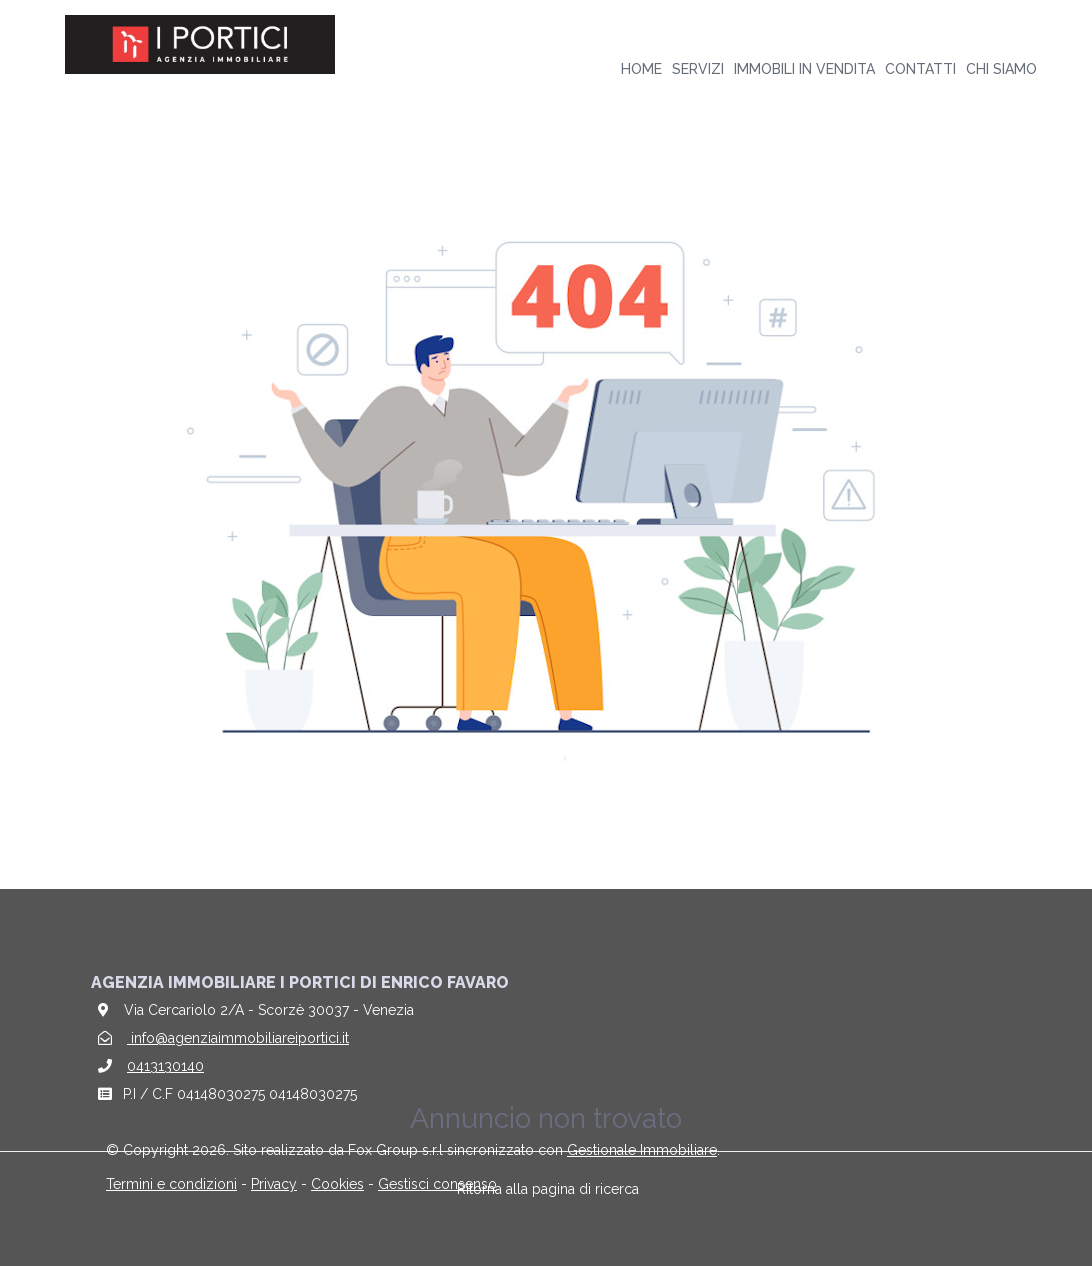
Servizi (698, 69)
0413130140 (165, 1066)
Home (641, 69)
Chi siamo (1001, 69)
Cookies (337, 1184)
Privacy (274, 1184)
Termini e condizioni (171, 1184)
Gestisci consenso (437, 1184)
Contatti (920, 69)
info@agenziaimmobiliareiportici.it (238, 1038)
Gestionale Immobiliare (642, 1150)
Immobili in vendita (804, 69)
